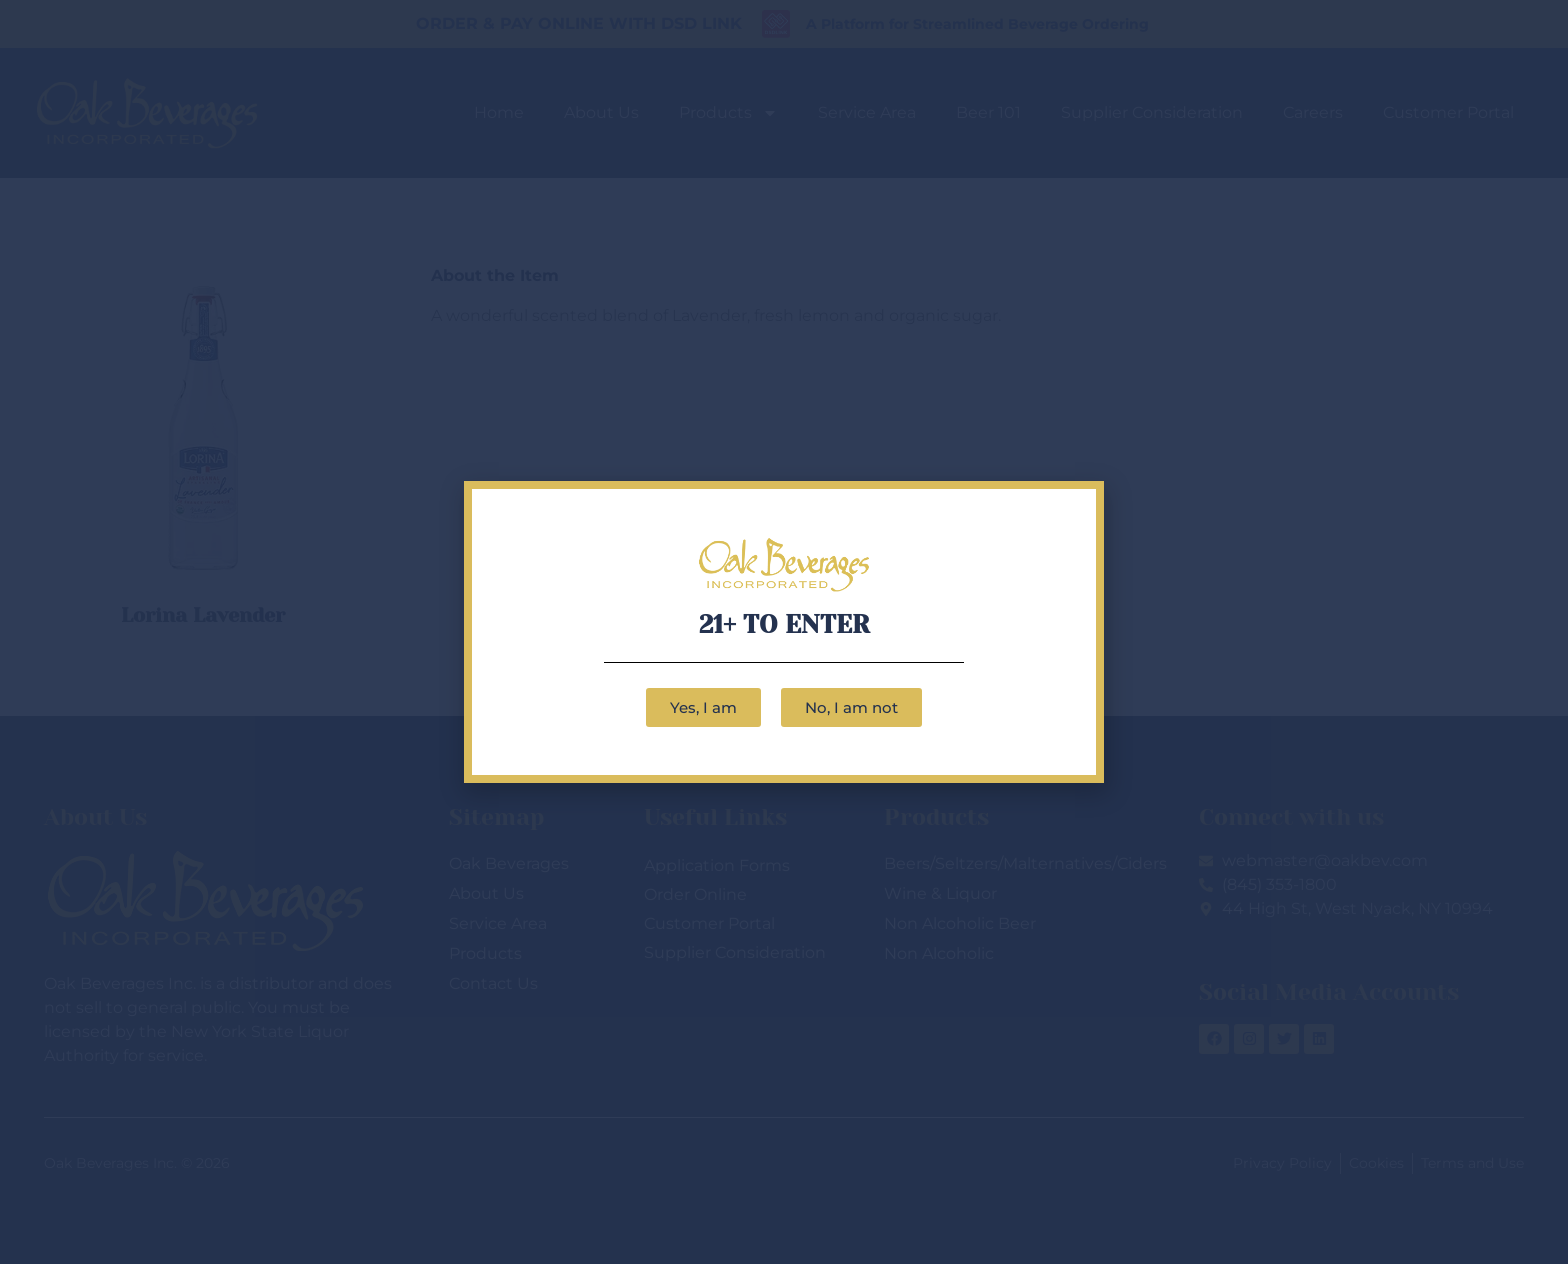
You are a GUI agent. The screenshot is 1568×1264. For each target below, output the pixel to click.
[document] (784, 632)
